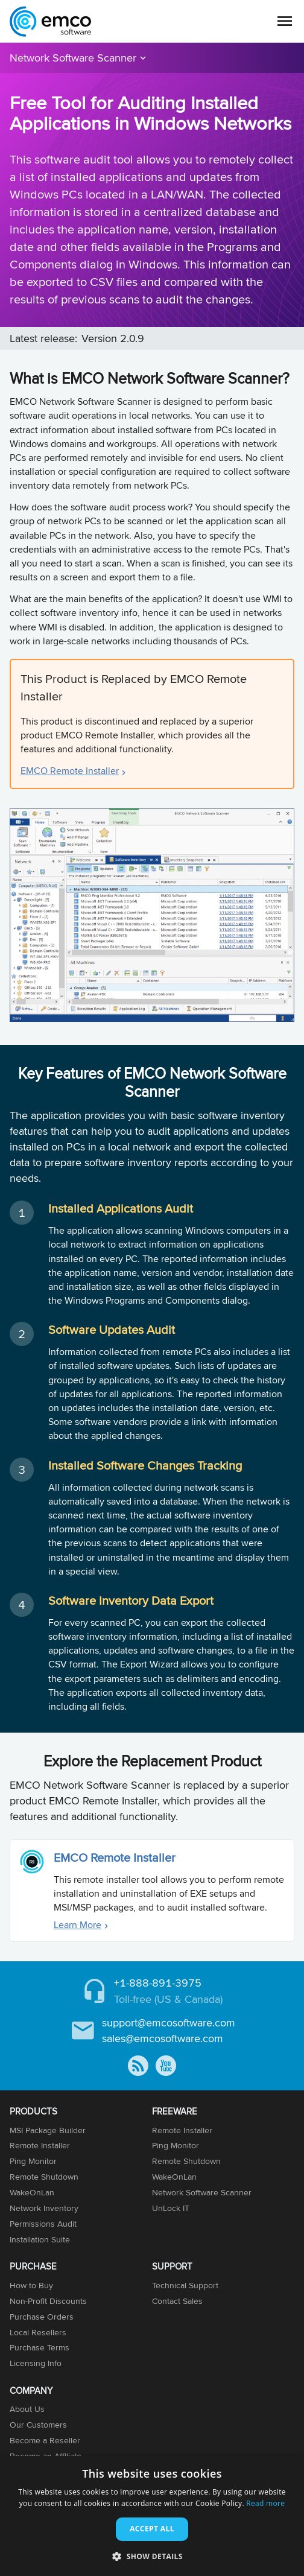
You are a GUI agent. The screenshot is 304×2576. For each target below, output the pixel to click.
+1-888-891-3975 (157, 1983)
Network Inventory (44, 2208)
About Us (27, 2409)
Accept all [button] (152, 2529)
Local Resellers (38, 2332)
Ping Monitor (33, 2161)
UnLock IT (170, 2208)
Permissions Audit (43, 2224)
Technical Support (185, 2285)
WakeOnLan (32, 2192)
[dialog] (152, 2516)
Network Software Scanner (73, 57)
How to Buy (31, 2285)
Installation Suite (40, 2239)
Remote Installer (40, 2145)
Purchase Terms (39, 2347)
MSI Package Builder (48, 2130)
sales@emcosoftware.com (162, 2038)
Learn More (77, 1925)
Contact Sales (177, 2301)
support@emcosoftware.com (168, 2022)
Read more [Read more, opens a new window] (265, 2503)
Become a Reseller (45, 2440)
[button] (152, 2556)
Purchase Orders (42, 2317)
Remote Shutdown (44, 2177)
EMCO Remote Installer (70, 771)
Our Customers (38, 2425)
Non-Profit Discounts (48, 2301)
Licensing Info (36, 2363)
